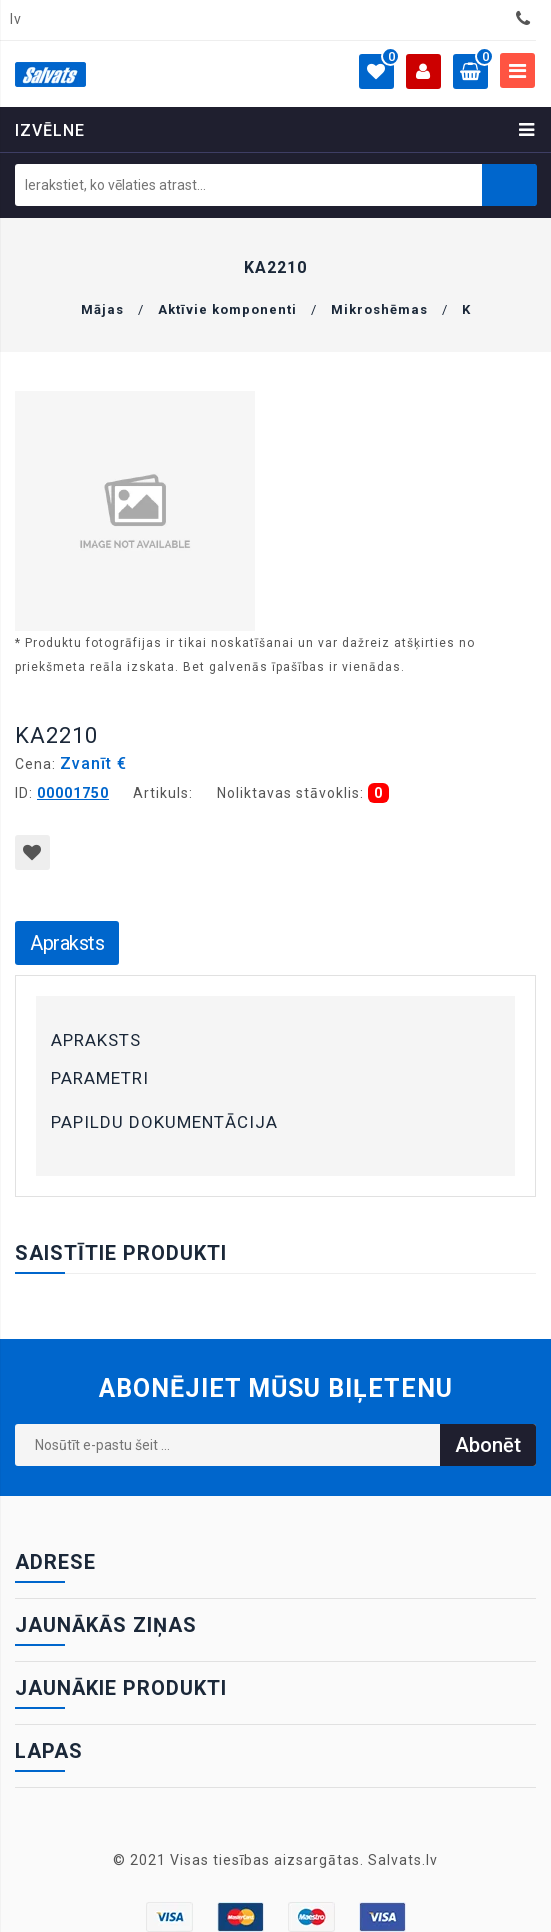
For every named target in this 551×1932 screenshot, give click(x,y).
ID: (24, 793)
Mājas (102, 309)
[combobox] (21, 20)
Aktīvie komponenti (227, 309)
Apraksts (67, 943)
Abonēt (488, 1445)
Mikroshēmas (379, 309)
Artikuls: (163, 793)
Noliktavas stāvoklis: (290, 793)
